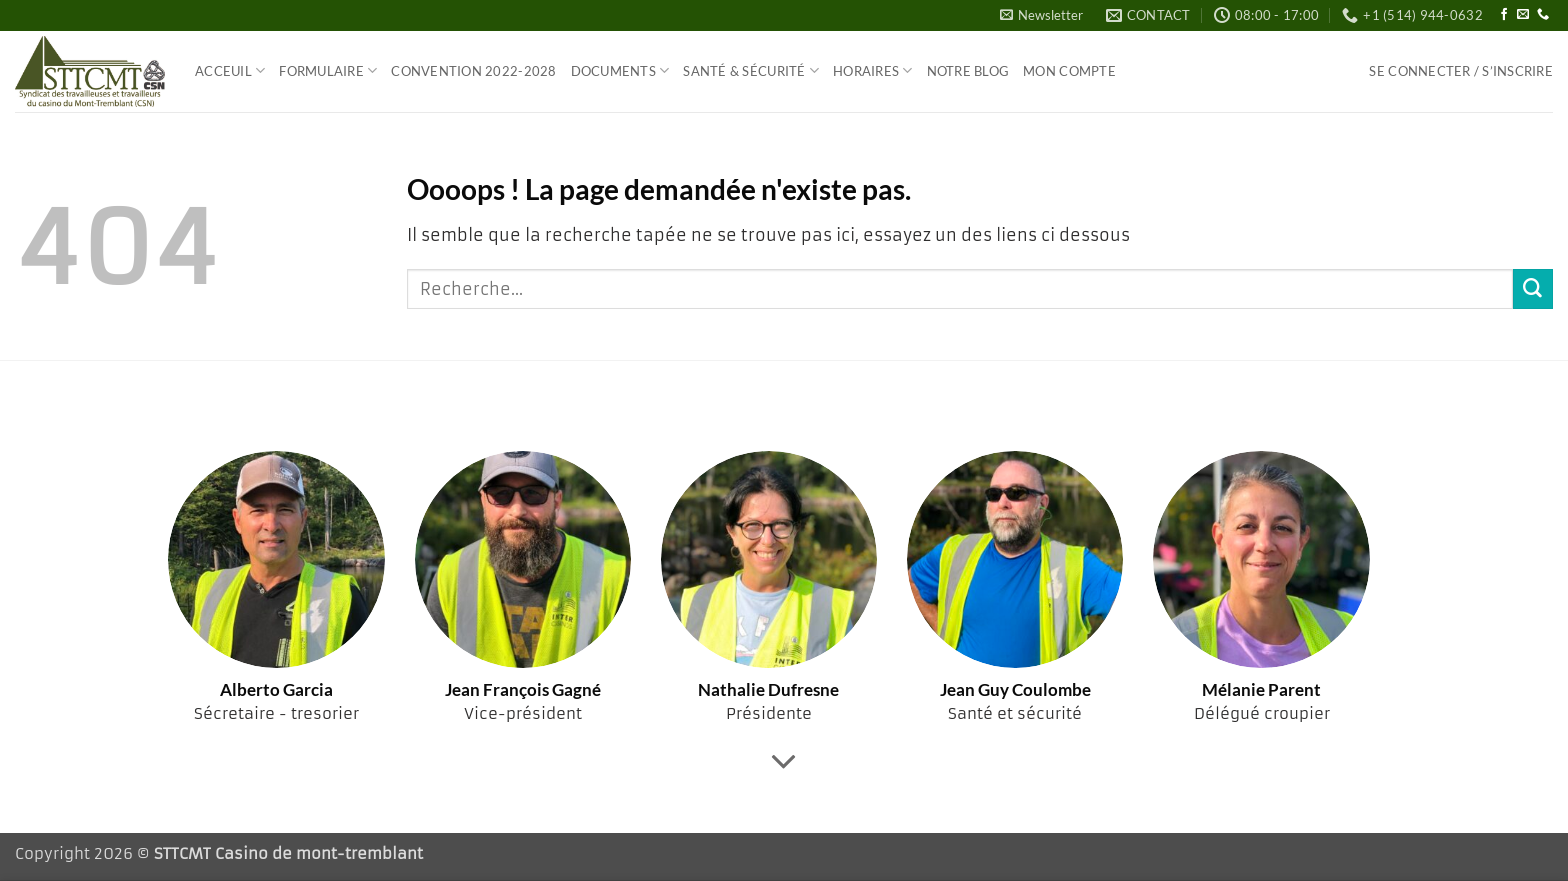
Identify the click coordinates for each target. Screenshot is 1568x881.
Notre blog (968, 71)
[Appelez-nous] (1543, 15)
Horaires (873, 70)
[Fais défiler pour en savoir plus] (784, 762)
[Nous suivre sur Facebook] (1504, 15)
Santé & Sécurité (751, 70)
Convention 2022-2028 (473, 71)
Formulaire (328, 70)
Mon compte (1069, 71)
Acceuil (230, 70)
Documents (620, 70)
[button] (1041, 15)
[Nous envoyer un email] (1523, 15)
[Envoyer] (1533, 289)
